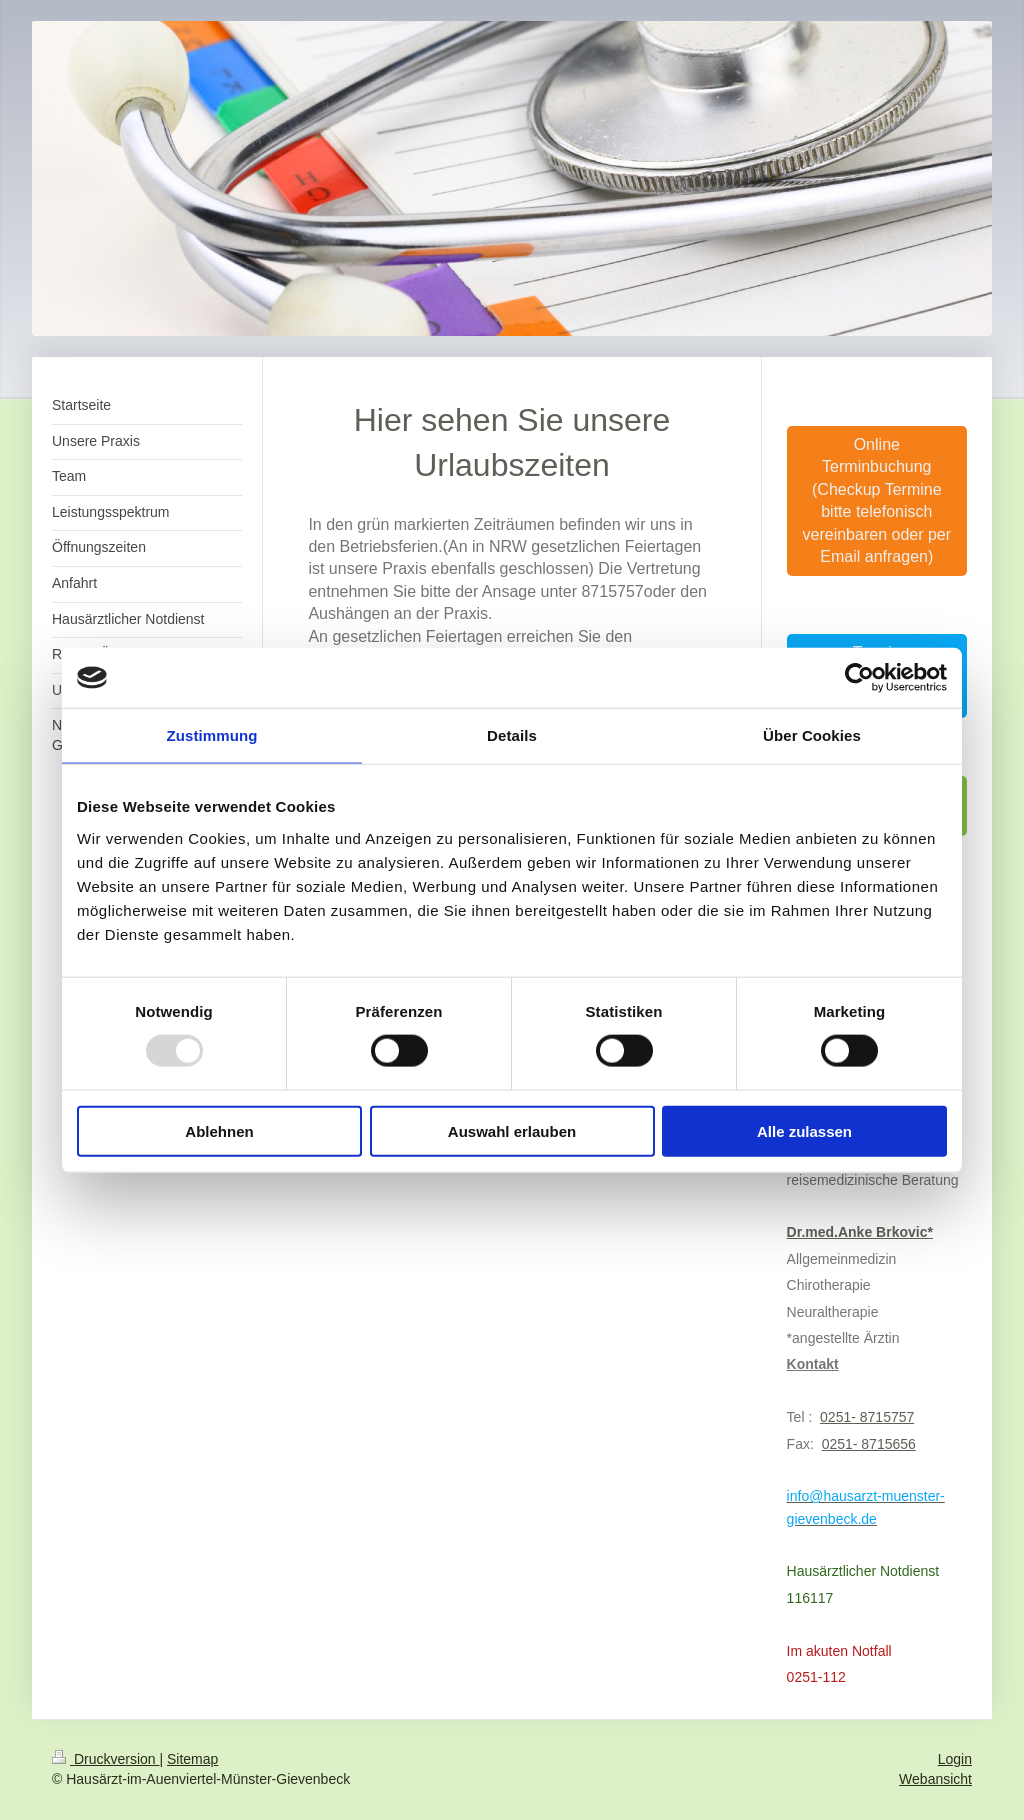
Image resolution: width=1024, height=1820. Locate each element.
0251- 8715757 (867, 1417)
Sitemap (192, 1759)
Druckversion (105, 1759)
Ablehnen (219, 1130)
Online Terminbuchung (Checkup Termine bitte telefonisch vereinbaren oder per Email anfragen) (877, 500)
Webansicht (935, 1779)
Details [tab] (512, 735)
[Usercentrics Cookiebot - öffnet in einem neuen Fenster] (859, 678)
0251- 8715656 (869, 1444)
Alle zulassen (804, 1130)
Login (955, 1759)
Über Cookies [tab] (812, 735)
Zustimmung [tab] (212, 735)
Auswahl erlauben (512, 1130)
